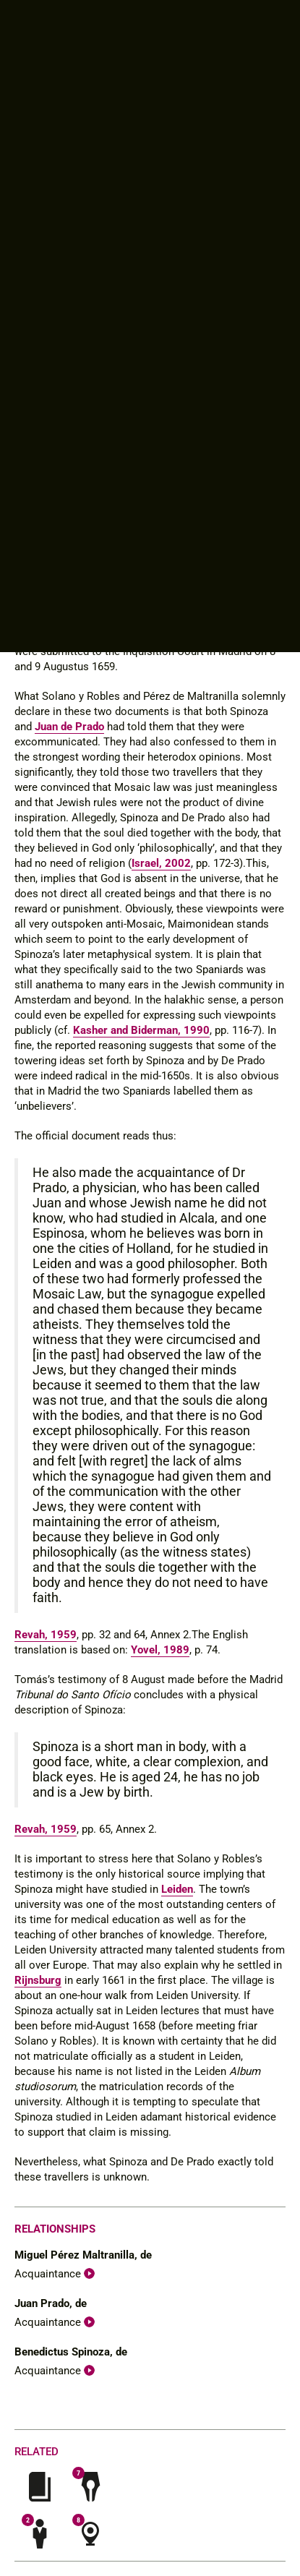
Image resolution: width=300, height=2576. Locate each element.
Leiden (177, 1889)
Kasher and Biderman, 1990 (141, 1030)
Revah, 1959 (45, 1634)
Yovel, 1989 (160, 1649)
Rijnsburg (37, 1980)
